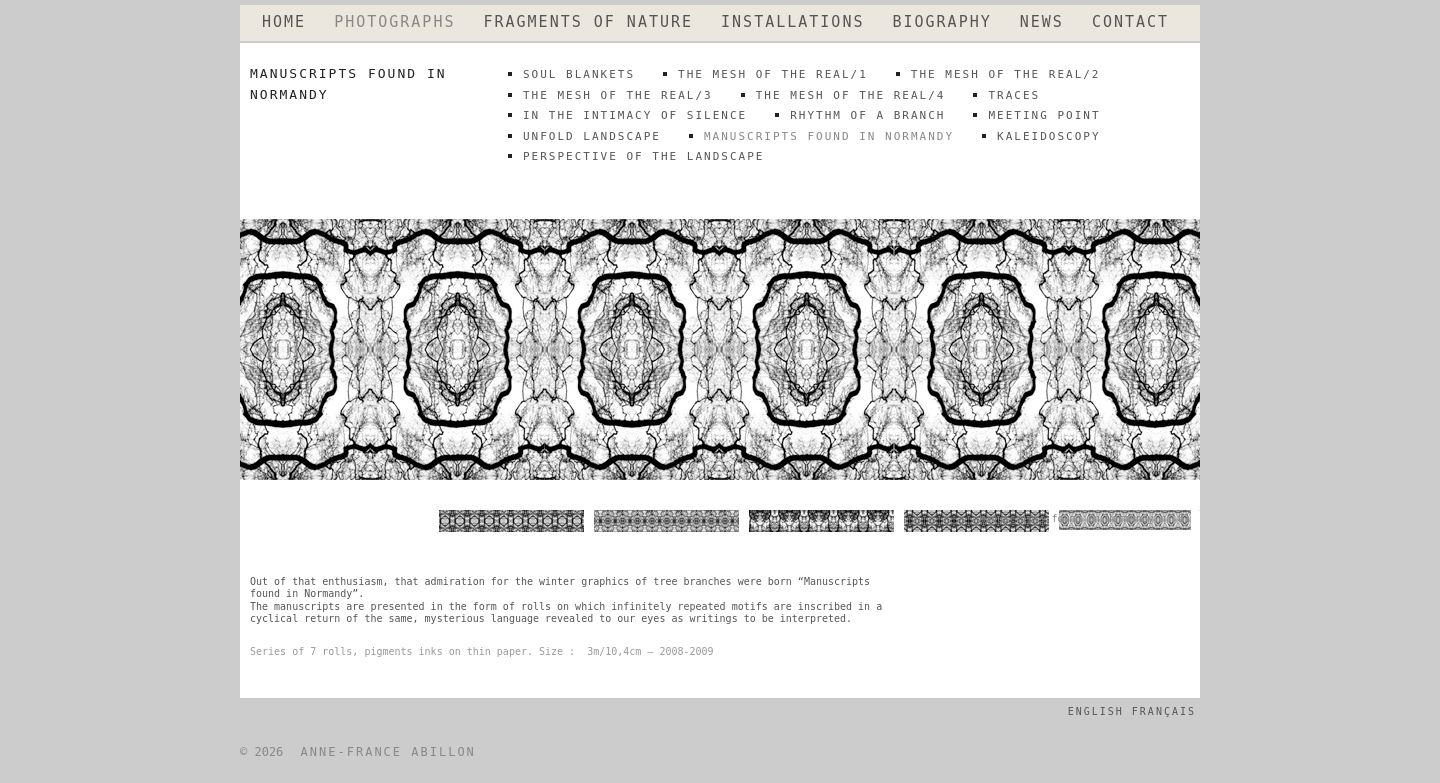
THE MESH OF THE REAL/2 (1006, 74)
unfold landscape (592, 136)
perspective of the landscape (643, 156)
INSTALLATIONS (792, 22)
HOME (284, 22)
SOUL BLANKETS (579, 74)
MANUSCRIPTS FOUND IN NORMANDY (829, 136)
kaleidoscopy (1048, 136)
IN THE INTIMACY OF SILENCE (635, 115)
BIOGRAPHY (941, 22)
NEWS (1042, 22)
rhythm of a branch (867, 115)
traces (1014, 95)
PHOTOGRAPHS (394, 22)
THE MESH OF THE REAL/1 (773, 74)
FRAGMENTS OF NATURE (588, 22)
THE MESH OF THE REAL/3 (618, 95)
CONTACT (1130, 22)
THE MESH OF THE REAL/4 (851, 95)
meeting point (1044, 115)
